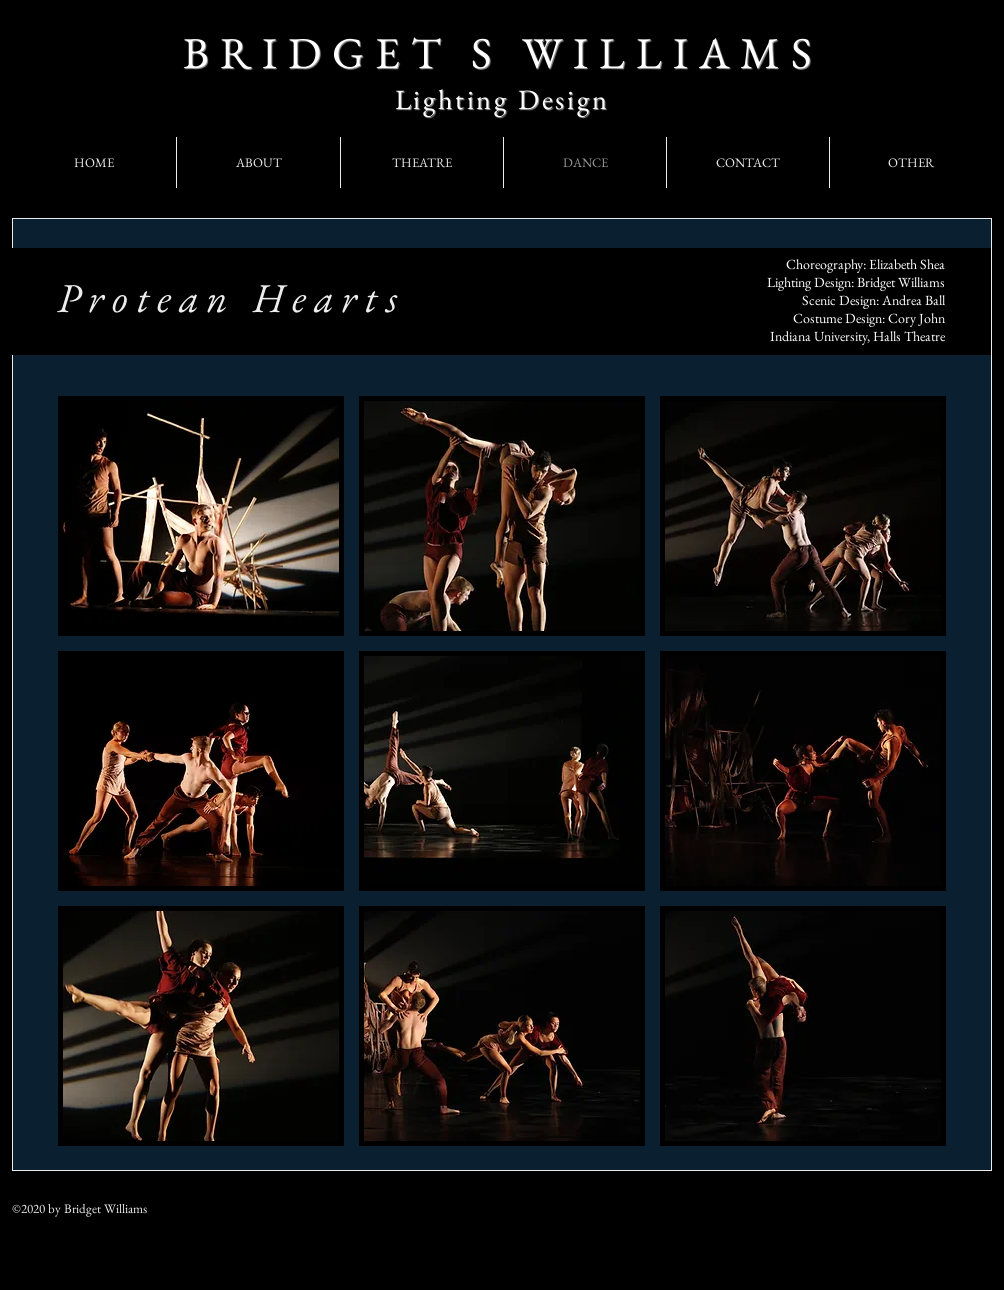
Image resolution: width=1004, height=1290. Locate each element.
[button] (201, 516)
